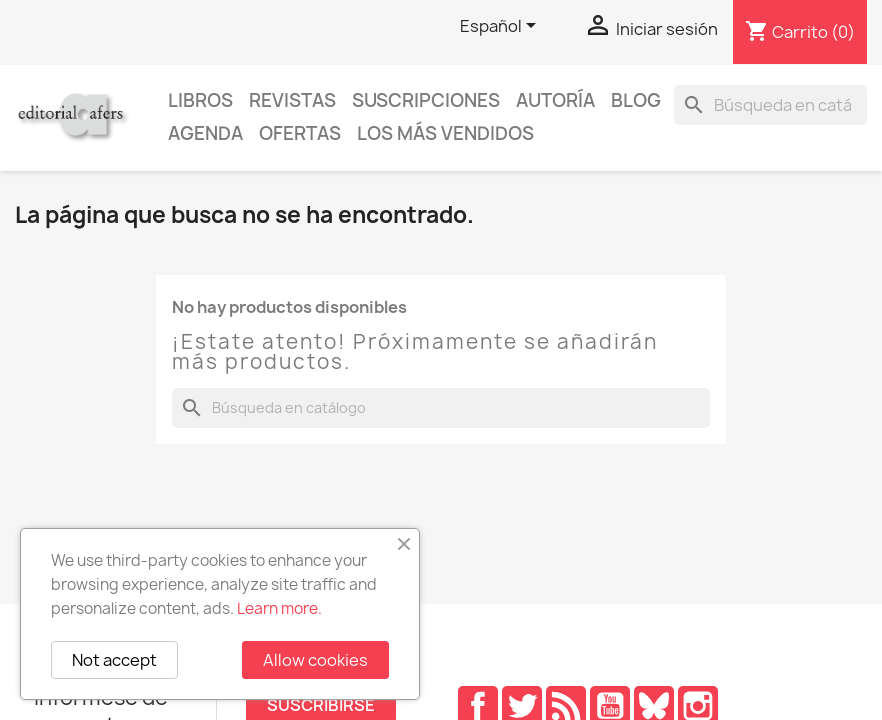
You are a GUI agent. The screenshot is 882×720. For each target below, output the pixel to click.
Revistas (292, 100)
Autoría (555, 100)
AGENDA (205, 133)
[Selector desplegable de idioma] (501, 27)
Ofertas (300, 133)
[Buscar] (770, 105)
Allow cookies (315, 660)
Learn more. (279, 608)
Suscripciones (426, 100)
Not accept (114, 660)
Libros (200, 100)
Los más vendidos (445, 133)
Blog (636, 100)
